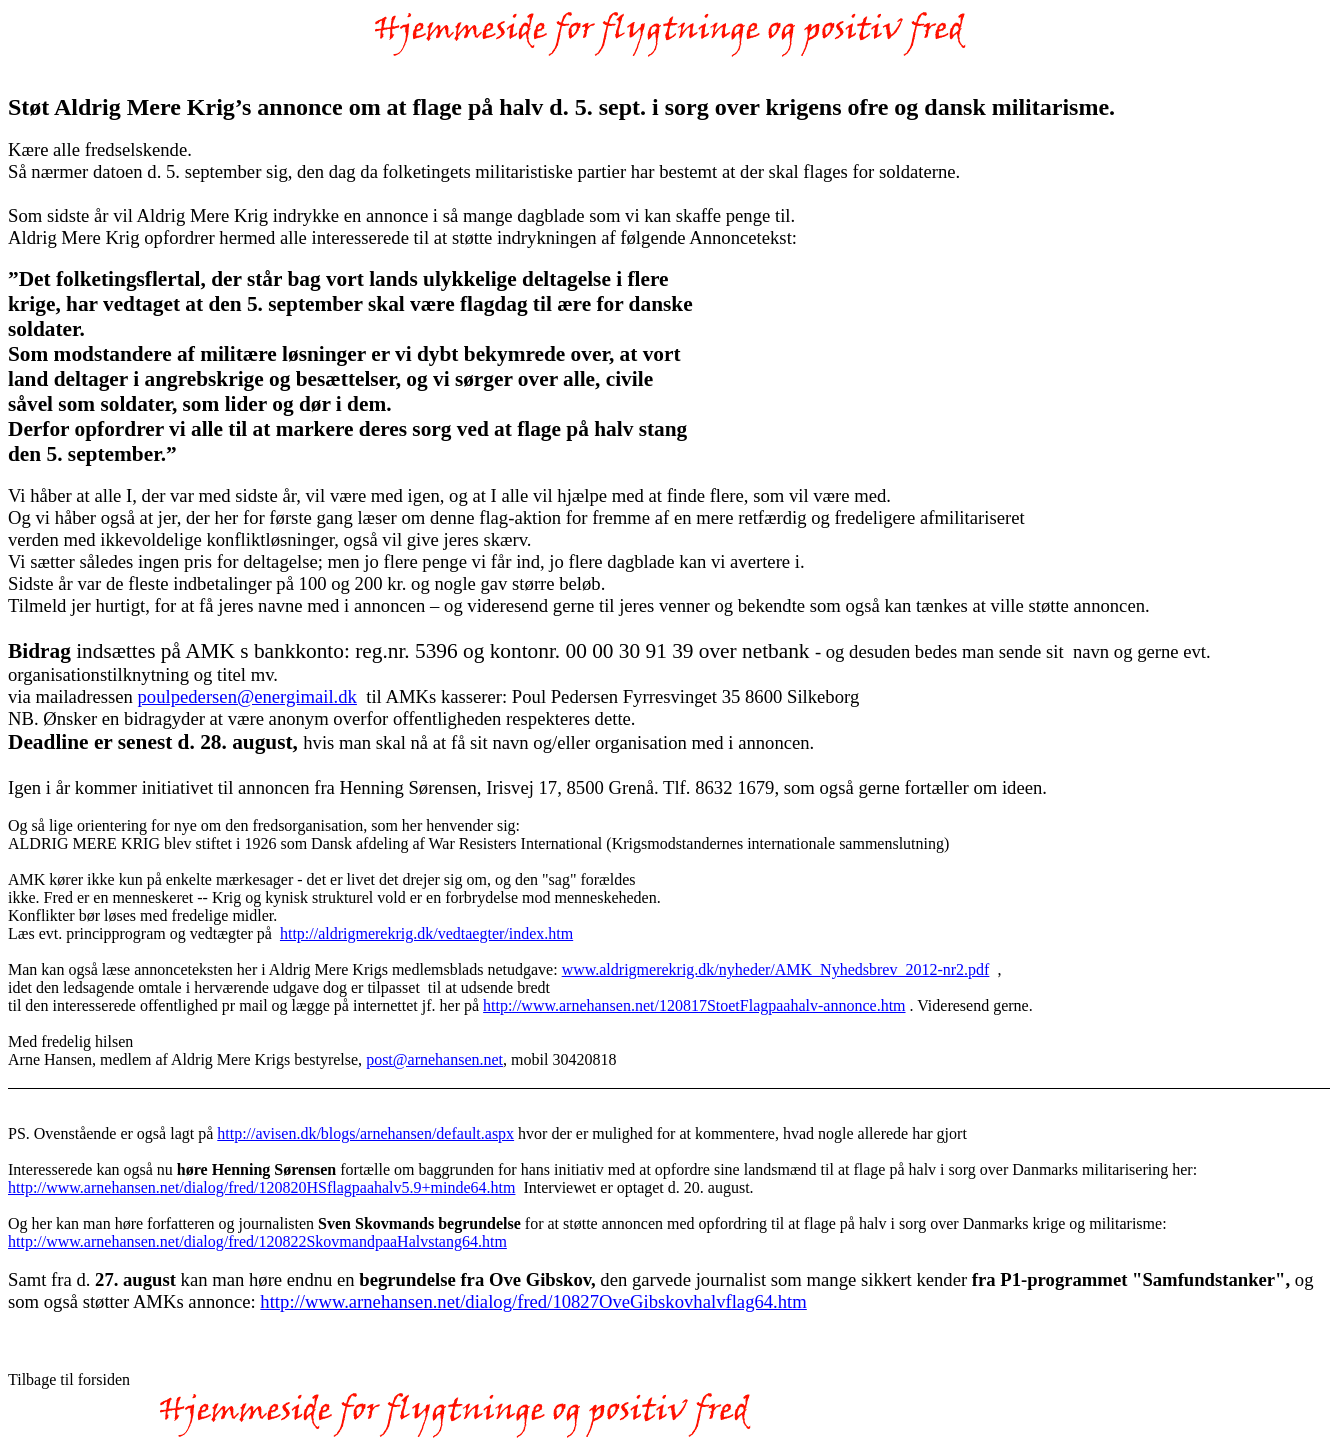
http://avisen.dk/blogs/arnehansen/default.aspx (365, 1133)
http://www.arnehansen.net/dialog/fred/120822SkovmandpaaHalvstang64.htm (257, 1241)
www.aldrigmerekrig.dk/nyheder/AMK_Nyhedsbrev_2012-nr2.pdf (776, 969)
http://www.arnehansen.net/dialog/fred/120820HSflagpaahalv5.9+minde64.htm (261, 1187)
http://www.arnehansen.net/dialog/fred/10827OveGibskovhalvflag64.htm (533, 1301)
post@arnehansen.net (434, 1059)
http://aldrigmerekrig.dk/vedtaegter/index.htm (426, 933)
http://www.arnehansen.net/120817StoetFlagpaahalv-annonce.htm (694, 1005)
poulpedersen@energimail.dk (247, 696)
